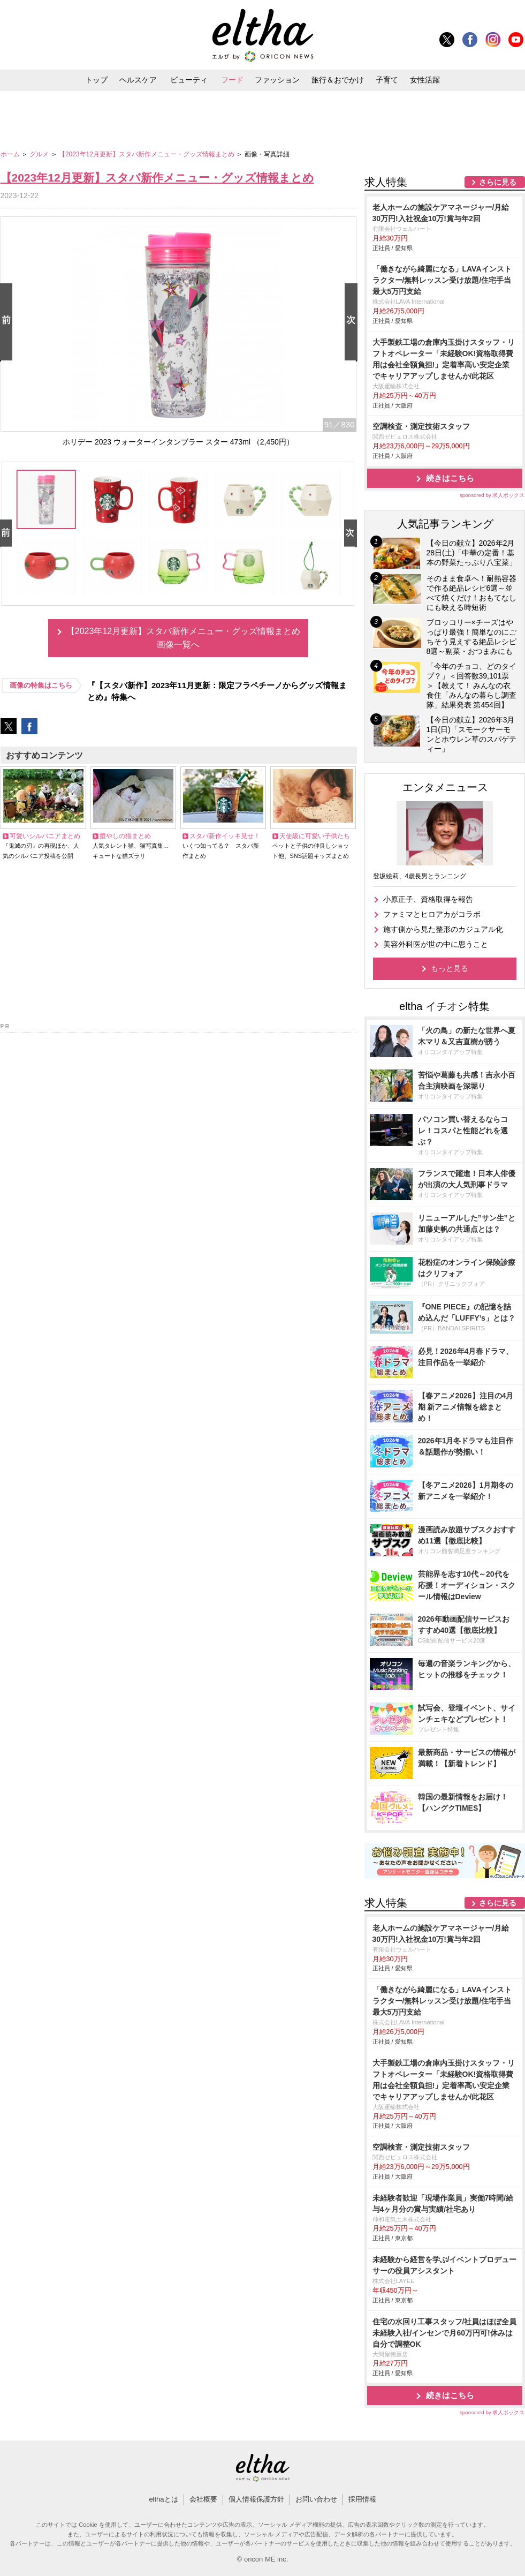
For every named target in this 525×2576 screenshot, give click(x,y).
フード (232, 80)
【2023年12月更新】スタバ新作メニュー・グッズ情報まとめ (147, 154)
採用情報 (362, 2499)
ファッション (277, 80)
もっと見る (449, 968)
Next (353, 322)
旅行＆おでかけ (337, 80)
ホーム (11, 154)
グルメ (39, 154)
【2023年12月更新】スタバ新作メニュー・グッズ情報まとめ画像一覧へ (183, 638)
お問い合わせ (316, 2499)
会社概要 (203, 2499)
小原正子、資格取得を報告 (428, 899)
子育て (387, 80)
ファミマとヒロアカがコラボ (432, 914)
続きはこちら (450, 478)
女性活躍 (425, 80)
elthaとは (163, 2499)
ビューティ (189, 80)
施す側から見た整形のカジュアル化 (443, 929)
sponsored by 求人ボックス (492, 495)
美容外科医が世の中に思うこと (435, 944)
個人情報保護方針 (256, 2499)
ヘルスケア (138, 80)
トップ (96, 80)
